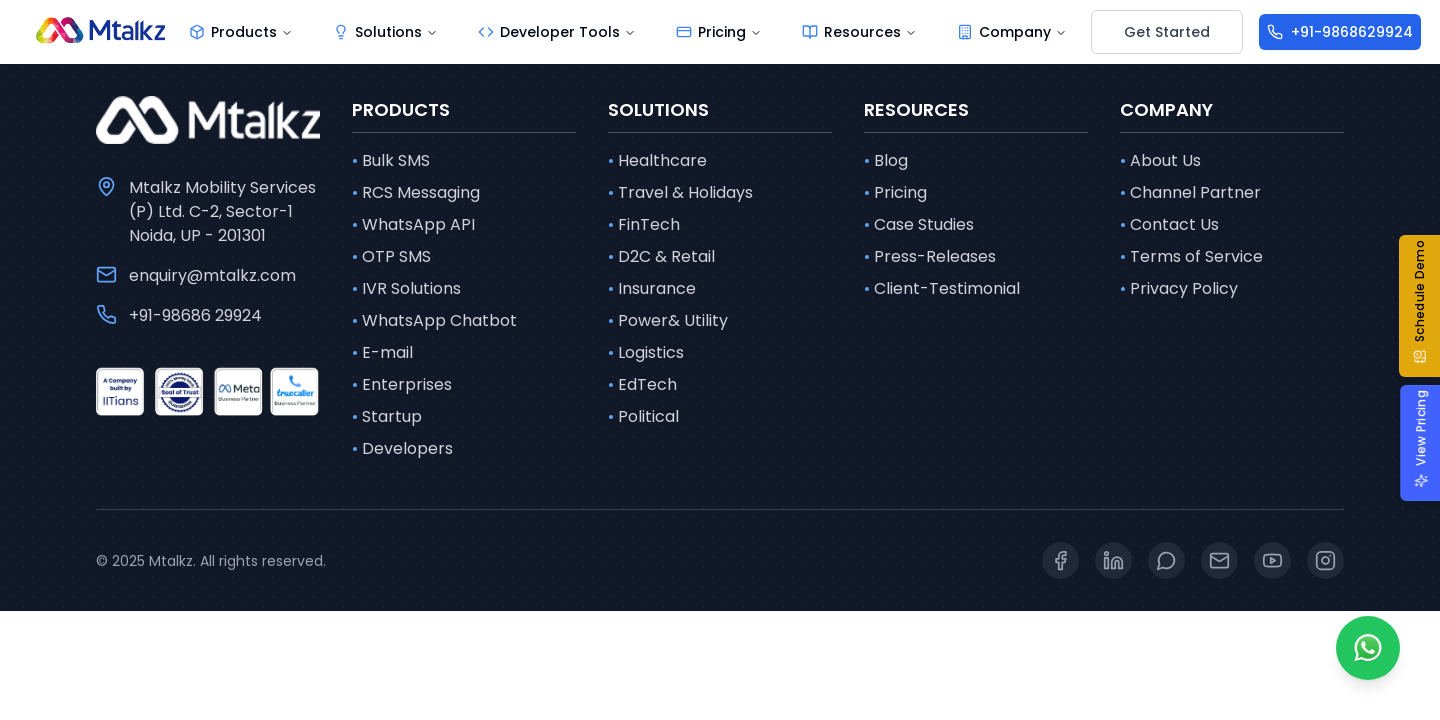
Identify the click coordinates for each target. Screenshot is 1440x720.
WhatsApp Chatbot (434, 321)
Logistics (646, 353)
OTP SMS (391, 257)
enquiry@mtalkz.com (212, 275)
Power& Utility (668, 321)
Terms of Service (1191, 257)
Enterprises (402, 385)
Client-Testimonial (942, 289)
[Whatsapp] (1368, 648)
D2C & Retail (661, 257)
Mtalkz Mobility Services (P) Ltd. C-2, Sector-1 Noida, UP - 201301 (222, 211)
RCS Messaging (416, 193)
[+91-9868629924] (1340, 32)
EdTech (642, 385)
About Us (1160, 161)
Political (643, 417)
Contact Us (1169, 225)
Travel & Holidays (680, 193)
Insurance (652, 289)
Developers (402, 449)
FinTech (644, 225)
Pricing (895, 193)
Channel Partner (1190, 193)
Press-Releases (930, 257)
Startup (387, 417)
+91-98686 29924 (195, 315)
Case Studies (919, 225)
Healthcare (657, 161)
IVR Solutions (406, 289)
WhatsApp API (413, 225)
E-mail (382, 353)
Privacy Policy (1179, 289)
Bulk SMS (391, 161)
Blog (886, 161)
